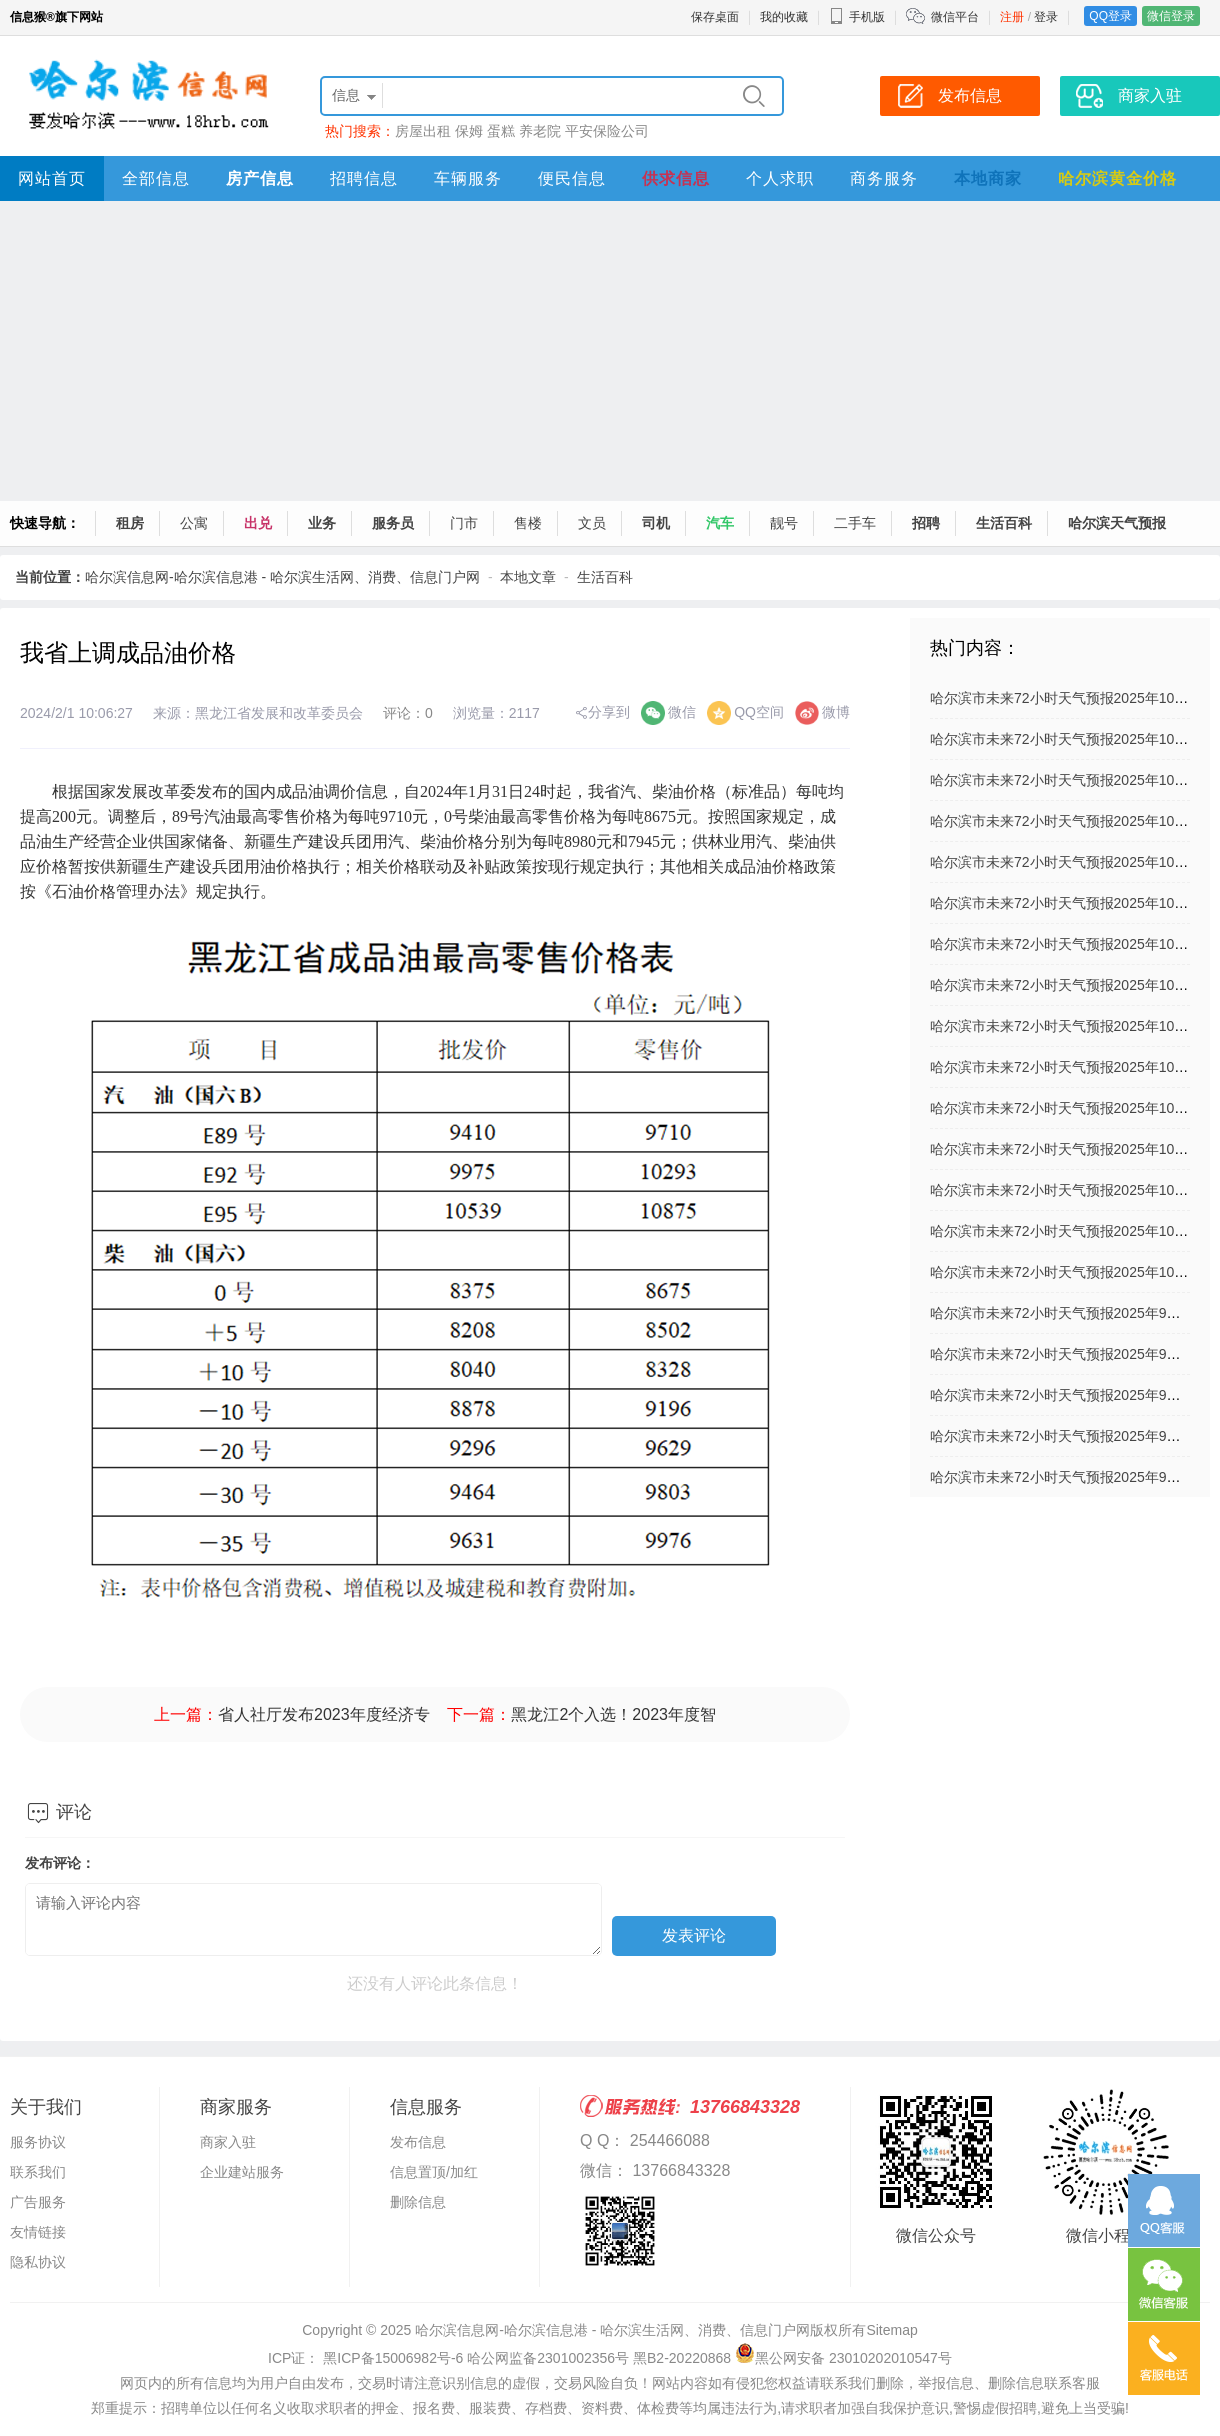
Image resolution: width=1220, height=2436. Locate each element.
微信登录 (1171, 16)
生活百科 (1004, 523)
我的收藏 (784, 17)
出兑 (258, 523)
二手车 (855, 523)
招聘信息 (364, 178)
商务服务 (884, 178)
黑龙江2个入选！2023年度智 (613, 1714)
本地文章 (528, 577)
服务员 (393, 523)
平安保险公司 (607, 131)
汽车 (720, 523)
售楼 (528, 523)
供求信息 (676, 178)
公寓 (194, 523)
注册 (1012, 17)
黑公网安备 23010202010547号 (843, 2358)
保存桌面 (715, 17)
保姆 (469, 131)
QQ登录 (1110, 16)
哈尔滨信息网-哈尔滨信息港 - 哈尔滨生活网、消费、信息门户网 (282, 577)
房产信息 (260, 178)
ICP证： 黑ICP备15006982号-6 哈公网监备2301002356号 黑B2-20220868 (499, 2358)
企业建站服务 (242, 2172)
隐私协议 (38, 2262)
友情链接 (38, 2232)
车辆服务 (468, 178)
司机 (656, 523)
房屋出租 (423, 131)
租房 (130, 523)
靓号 (784, 523)
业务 (322, 523)
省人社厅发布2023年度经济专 (324, 1714)
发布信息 (418, 2142)
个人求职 (780, 178)
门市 (464, 523)
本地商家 (988, 178)
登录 (1046, 17)
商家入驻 (228, 2142)
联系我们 (38, 2172)
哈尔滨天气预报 (1117, 523)
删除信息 (418, 2202)
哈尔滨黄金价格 (1117, 178)
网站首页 (52, 178)
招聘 (926, 523)
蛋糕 (501, 131)
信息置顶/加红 (434, 2172)
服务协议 (38, 2142)
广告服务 (38, 2202)
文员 (592, 523)
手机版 (857, 17)
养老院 (540, 131)
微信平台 (955, 17)
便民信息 (572, 178)
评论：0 (408, 713)
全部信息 (156, 178)
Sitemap (891, 2330)
